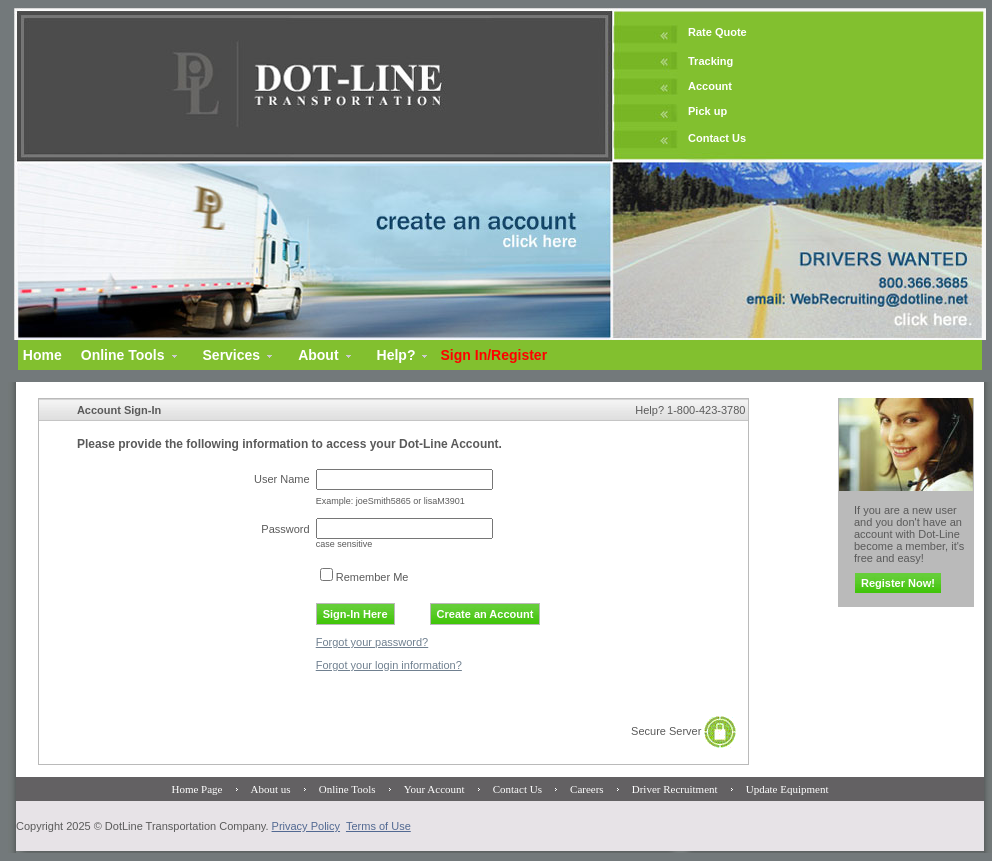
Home (42, 355)
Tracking (710, 61)
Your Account (434, 789)
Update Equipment (787, 789)
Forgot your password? (372, 642)
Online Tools (123, 355)
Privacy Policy (306, 826)
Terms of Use (378, 826)
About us (271, 789)
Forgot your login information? (389, 665)
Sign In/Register (494, 355)
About (318, 355)
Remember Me (372, 577)
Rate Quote (717, 32)
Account (710, 86)
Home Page (196, 789)
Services (232, 355)
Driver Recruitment (675, 789)
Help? (396, 355)
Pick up (707, 111)
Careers (587, 789)
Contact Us (717, 138)
